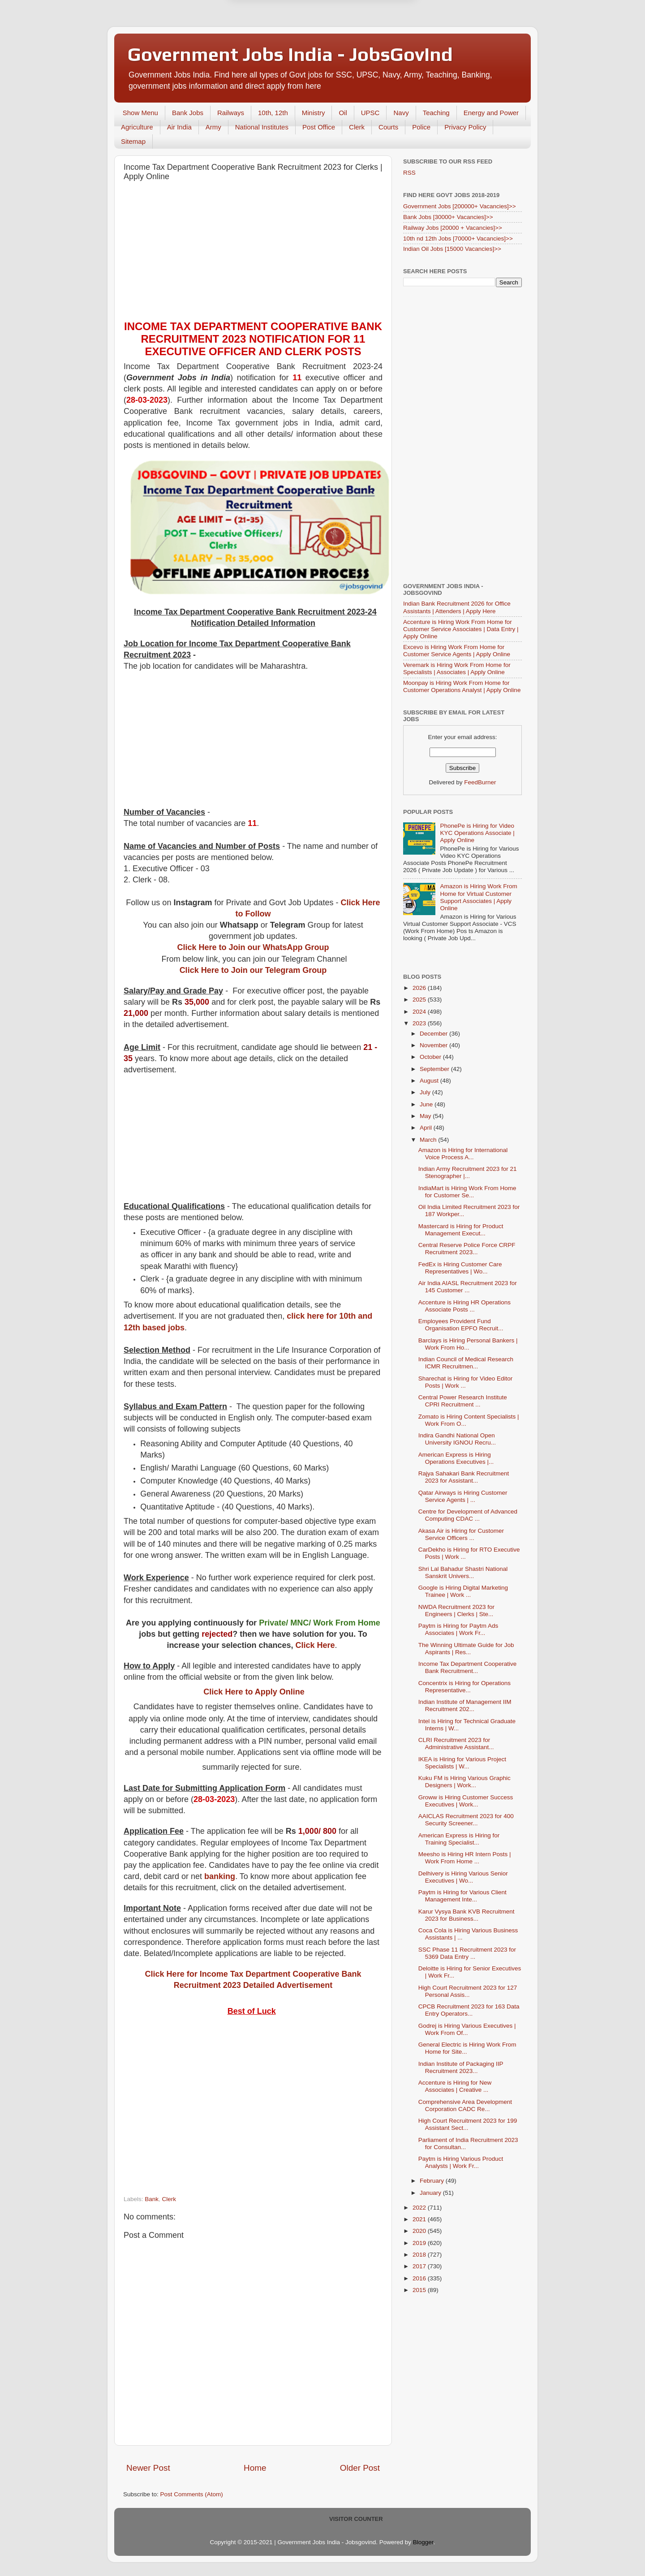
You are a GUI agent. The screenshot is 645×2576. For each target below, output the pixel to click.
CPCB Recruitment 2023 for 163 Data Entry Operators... (469, 2010)
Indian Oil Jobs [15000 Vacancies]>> (452, 248)
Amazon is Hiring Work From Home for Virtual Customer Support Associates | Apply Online (478, 897)
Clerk (357, 127)
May (426, 1116)
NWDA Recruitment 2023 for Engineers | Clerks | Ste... (456, 1610)
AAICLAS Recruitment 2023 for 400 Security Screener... (466, 1820)
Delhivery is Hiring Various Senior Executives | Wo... (463, 1877)
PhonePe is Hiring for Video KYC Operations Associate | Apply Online (477, 832)
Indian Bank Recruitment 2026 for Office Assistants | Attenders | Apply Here (457, 607)
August (430, 1080)
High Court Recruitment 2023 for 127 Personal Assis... (467, 1991)
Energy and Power (491, 112)
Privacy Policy (465, 127)
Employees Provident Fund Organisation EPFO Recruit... (460, 1325)
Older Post (360, 2468)
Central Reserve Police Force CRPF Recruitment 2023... (467, 1249)
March (429, 1139)
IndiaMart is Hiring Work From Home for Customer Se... (467, 1192)
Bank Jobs (187, 112)
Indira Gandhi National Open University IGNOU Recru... (457, 1439)
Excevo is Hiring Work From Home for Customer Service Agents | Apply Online (456, 651)
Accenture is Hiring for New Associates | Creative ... (455, 2086)
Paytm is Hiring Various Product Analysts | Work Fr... (460, 2162)
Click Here (315, 1645)
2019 (420, 2243)
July (426, 1092)
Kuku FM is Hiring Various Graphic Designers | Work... (464, 1782)
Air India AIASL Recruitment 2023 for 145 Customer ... (467, 1287)
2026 (420, 988)
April (427, 1127)
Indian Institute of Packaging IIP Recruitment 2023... (460, 2067)
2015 (420, 2290)
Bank (152, 2199)
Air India (179, 127)
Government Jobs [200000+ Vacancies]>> (459, 206)
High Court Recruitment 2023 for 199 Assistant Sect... (467, 2124)
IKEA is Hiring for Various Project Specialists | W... (462, 1763)
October (431, 1057)
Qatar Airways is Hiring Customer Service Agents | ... (462, 1496)
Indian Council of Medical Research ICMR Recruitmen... (465, 1363)
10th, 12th (273, 112)
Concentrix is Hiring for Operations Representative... (464, 1687)
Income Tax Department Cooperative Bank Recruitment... (467, 1667)
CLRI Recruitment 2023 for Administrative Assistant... (456, 1743)
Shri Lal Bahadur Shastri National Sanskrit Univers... (463, 1572)
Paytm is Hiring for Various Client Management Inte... (462, 1896)
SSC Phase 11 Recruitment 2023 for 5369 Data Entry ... (467, 1953)
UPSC (370, 112)
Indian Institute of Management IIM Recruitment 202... (465, 1705)
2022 (420, 2207)
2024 (420, 1011)
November (434, 1045)
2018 (420, 2254)
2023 (420, 1023)
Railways (230, 112)
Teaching (436, 112)
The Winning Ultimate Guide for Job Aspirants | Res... (466, 1649)
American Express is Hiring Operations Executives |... (456, 1458)
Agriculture (137, 127)
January (431, 2192)
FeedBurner (480, 782)
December (434, 1033)
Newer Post (148, 2468)
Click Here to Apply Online (253, 1691)
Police (421, 127)
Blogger (423, 2542)
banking (219, 1876)
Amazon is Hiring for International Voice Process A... (463, 1154)
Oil (343, 112)
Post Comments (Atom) (191, 2494)
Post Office (318, 127)
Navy (400, 112)
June (427, 1104)
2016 (420, 2278)
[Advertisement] (253, 253)
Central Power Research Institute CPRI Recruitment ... (462, 1401)
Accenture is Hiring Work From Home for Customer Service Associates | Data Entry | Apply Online (461, 629)
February (433, 2180)
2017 (420, 2266)
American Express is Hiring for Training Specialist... (459, 1839)
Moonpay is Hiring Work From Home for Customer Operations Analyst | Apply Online (461, 686)
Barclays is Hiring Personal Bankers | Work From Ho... (468, 1344)
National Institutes (261, 127)
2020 (420, 2231)
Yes (368, 46)
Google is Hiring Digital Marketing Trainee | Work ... (463, 1591)
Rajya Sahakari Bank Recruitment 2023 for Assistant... (463, 1477)
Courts (388, 127)
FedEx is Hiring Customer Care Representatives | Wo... (460, 1268)
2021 (420, 2219)
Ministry (313, 112)
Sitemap (133, 141)
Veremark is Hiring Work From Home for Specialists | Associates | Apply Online (457, 668)
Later (279, 46)
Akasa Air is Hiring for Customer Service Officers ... (461, 1534)
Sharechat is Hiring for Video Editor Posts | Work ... (465, 1382)
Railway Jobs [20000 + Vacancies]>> (452, 227)
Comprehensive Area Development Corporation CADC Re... (465, 2105)
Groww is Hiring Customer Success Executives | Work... (465, 1801)
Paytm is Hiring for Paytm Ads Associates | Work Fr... (458, 1629)
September (435, 1069)
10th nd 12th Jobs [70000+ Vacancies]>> (458, 238)
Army (213, 127)
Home (255, 2468)
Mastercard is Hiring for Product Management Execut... (460, 1230)
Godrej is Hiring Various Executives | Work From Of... (467, 2029)
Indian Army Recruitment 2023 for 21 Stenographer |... (467, 1172)
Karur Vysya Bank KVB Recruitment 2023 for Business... (466, 1915)
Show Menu (140, 112)
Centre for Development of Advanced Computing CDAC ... (467, 1515)
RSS (409, 172)
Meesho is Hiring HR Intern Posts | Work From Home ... (464, 1858)
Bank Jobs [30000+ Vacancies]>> (448, 217)
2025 (420, 999)
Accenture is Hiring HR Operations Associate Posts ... (464, 1306)
